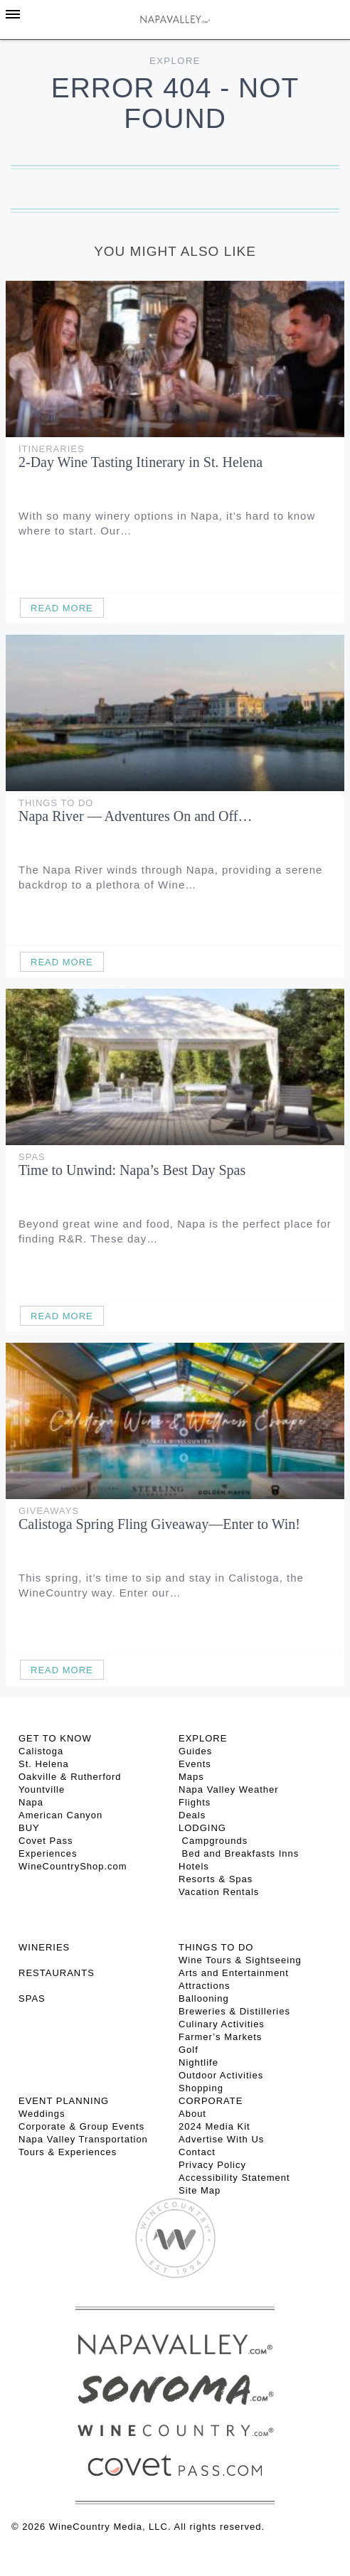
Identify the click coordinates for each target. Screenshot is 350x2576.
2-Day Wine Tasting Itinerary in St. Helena (140, 462)
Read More (62, 608)
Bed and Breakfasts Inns (239, 1853)
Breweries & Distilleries (234, 2011)
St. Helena (43, 1764)
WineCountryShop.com (72, 1866)
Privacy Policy (212, 2164)
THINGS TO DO (216, 1947)
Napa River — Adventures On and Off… (135, 816)
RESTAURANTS (56, 1973)
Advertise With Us (221, 2139)
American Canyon (60, 1815)
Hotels (194, 1866)
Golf (188, 2049)
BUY (29, 1828)
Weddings (41, 2113)
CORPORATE (211, 2100)
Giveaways (48, 1511)
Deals (192, 1815)
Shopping (201, 2088)
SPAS (32, 1998)
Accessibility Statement (234, 2177)
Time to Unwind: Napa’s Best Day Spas (131, 1170)
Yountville (41, 1789)
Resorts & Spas (216, 1879)
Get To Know (55, 1738)
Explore (175, 60)
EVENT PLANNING (63, 2100)
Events (195, 1764)
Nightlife (198, 2062)
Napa (30, 1802)
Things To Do (55, 803)
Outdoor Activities (221, 2075)
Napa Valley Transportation (83, 2139)
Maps (191, 1776)
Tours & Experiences (67, 2152)
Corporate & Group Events (81, 2126)
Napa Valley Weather (229, 1789)
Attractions (204, 1985)
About (192, 2113)
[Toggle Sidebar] (13, 14)
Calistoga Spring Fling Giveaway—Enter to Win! (159, 1524)
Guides (195, 1751)
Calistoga (40, 1751)
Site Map (200, 2190)
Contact (197, 2152)
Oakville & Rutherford (70, 1776)
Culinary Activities (222, 2024)
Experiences (48, 1853)
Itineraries (51, 449)
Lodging (202, 1828)
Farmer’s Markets (220, 2037)
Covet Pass (45, 1840)
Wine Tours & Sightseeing (240, 1960)
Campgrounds (213, 1840)
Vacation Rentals (219, 1892)
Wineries (44, 1947)
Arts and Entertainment (234, 1973)
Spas (32, 1157)
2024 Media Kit (214, 2126)
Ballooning (204, 1998)
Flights (195, 1802)
